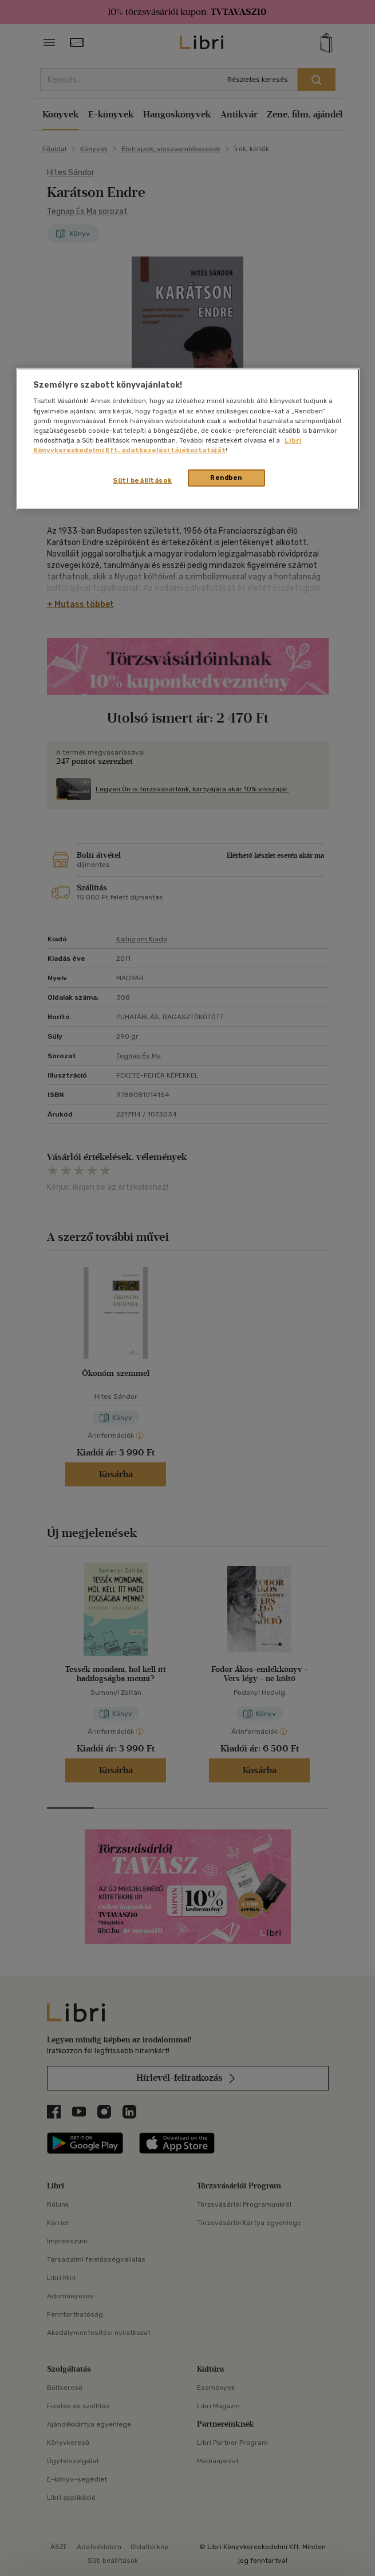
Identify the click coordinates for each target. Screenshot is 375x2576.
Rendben (226, 478)
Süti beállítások (142, 480)
